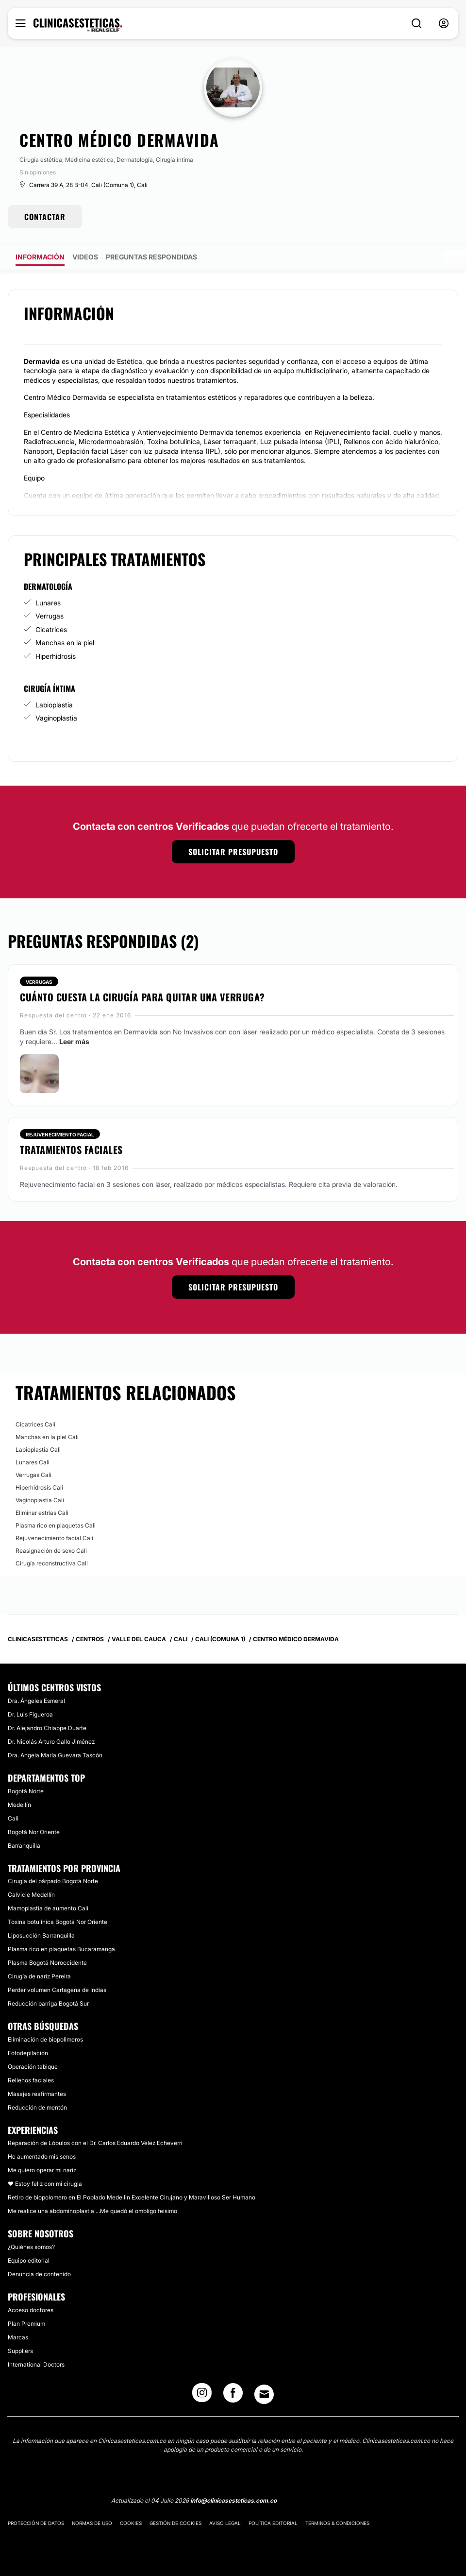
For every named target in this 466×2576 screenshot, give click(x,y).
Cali (13, 1818)
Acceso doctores (30, 2310)
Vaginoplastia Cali (40, 1500)
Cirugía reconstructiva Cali (52, 1563)
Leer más (74, 1041)
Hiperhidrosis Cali (39, 1487)
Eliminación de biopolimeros (45, 2039)
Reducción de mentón (37, 2107)
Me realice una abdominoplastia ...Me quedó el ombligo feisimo (92, 2211)
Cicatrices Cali (35, 1424)
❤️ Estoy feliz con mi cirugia (45, 2183)
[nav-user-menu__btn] (443, 23)
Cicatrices (51, 629)
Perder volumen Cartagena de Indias (57, 1989)
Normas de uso (92, 2523)
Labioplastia (54, 705)
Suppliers (20, 2350)
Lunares (48, 603)
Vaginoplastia (56, 718)
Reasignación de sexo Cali (51, 1550)
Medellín (19, 1804)
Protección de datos (36, 2523)
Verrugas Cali (33, 1474)
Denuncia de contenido (39, 2274)
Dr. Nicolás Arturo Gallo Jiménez (51, 1741)
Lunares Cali (33, 1462)
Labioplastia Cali (38, 1449)
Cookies (131, 2523)
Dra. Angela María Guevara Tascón (55, 1755)
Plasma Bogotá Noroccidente (47, 1962)
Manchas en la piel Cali (47, 1437)
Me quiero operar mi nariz (42, 2170)
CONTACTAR (45, 217)
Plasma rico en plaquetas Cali (56, 1525)
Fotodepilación (28, 2053)
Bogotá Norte (26, 1791)
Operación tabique (33, 2066)
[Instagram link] (202, 2396)
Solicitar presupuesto (233, 852)
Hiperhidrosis (55, 656)
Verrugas (49, 616)
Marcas (18, 2337)
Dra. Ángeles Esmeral (36, 1700)
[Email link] (264, 2394)
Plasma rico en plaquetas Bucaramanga (61, 1949)
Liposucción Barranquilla (41, 1935)
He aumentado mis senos (42, 2156)
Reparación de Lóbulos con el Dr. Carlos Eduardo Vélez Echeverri (95, 2143)
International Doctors (36, 2364)
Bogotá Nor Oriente (34, 1832)
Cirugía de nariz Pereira (39, 1976)
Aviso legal (225, 2523)
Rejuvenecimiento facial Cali (54, 1538)
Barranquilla (24, 1845)
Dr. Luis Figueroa (30, 1714)
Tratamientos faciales (71, 1149)
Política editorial (273, 2523)
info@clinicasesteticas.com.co (233, 2500)
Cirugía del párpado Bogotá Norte (53, 1881)
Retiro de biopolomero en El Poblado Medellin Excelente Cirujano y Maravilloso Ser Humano (131, 2197)
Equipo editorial (29, 2260)
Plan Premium (26, 2323)
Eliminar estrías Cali (42, 1512)
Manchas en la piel (64, 642)
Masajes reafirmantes (37, 2093)
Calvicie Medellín (31, 1894)
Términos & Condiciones (337, 2523)
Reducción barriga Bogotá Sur (48, 2003)
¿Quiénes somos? (31, 2246)
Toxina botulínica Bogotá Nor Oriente (57, 1921)
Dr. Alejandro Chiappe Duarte (47, 1728)
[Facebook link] (233, 2396)
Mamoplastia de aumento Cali (48, 1908)
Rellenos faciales (31, 2080)
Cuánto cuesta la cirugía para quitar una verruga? (142, 997)
